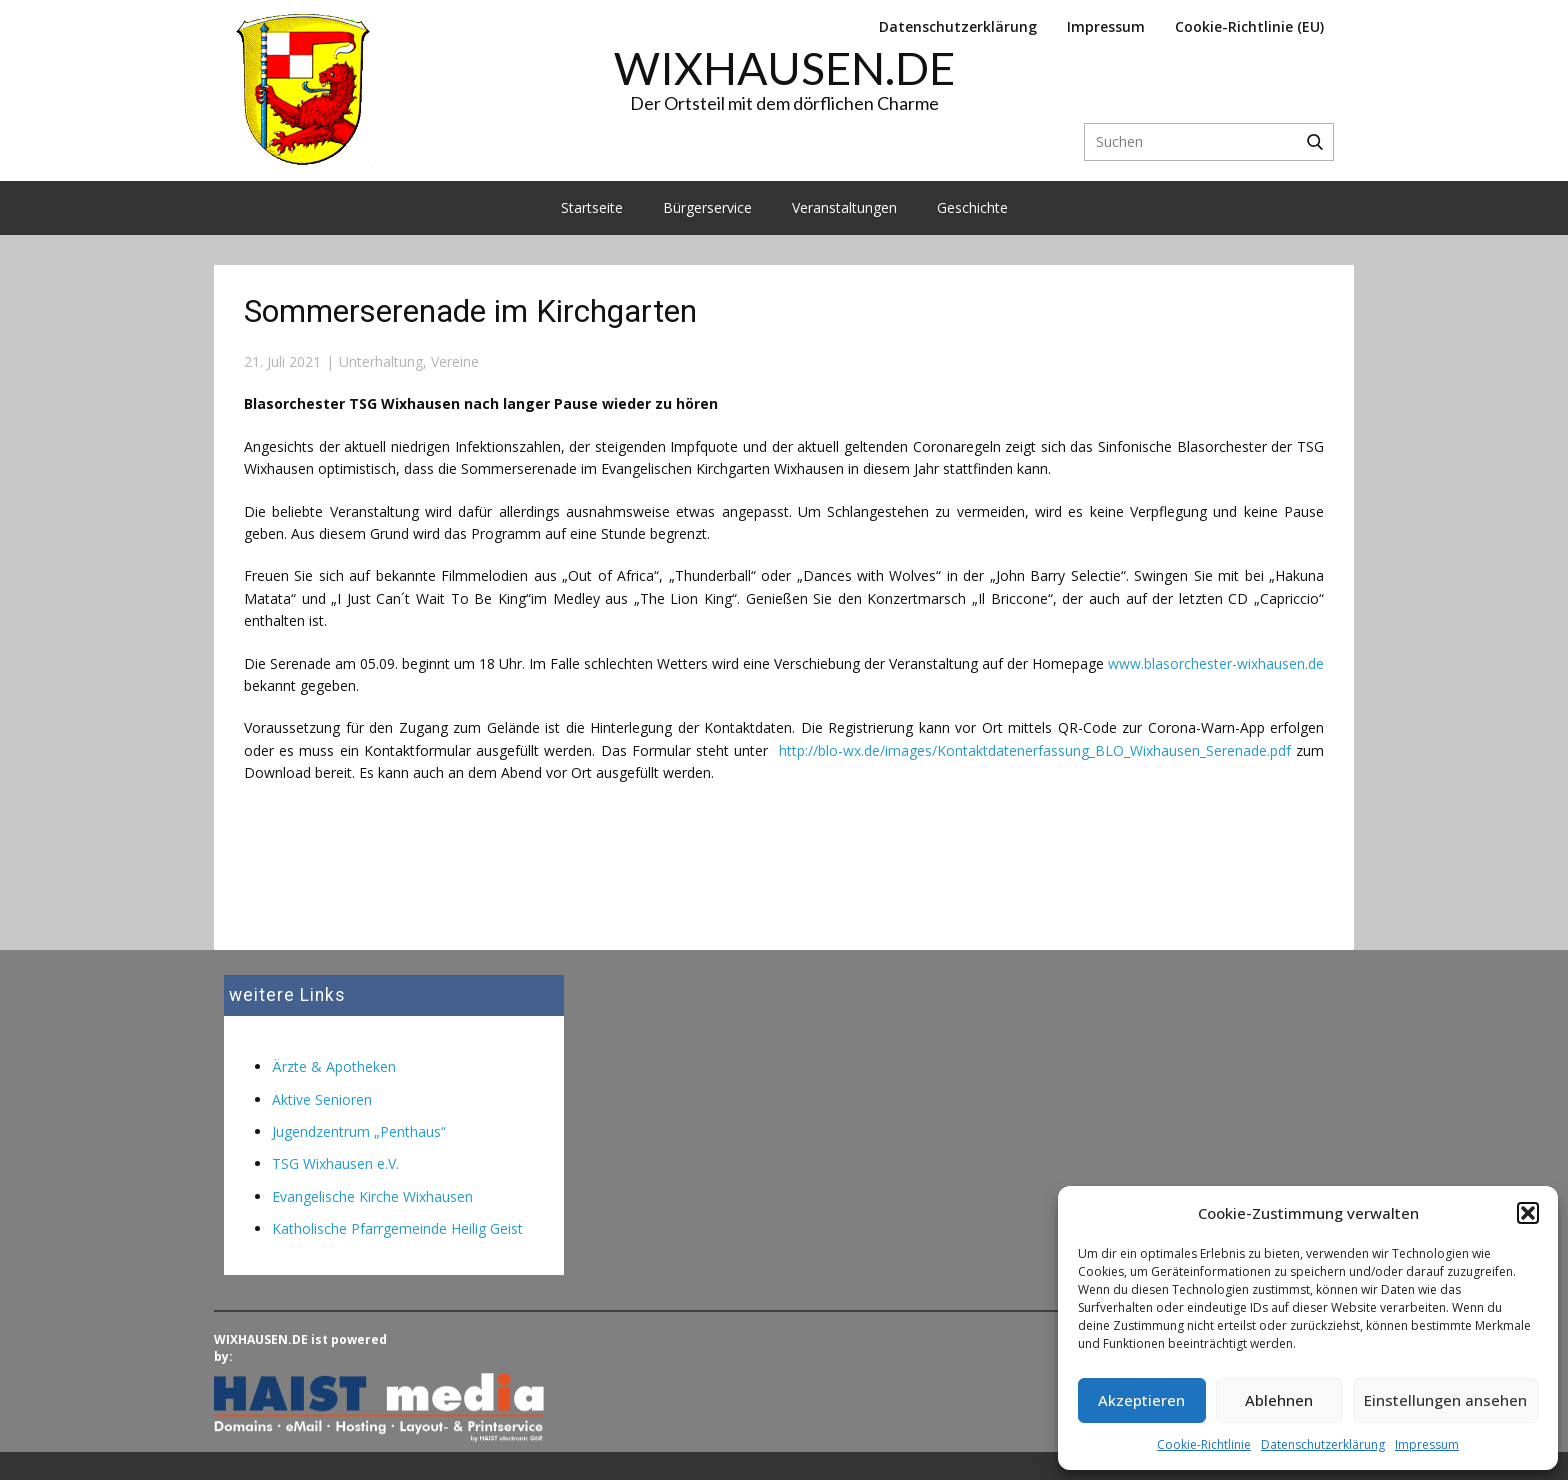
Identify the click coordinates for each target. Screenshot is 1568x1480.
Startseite (592, 207)
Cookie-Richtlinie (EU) (1249, 26)
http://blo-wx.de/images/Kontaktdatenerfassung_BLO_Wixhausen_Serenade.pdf (1037, 750)
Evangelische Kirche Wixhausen (372, 1196)
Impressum (1427, 1444)
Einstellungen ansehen (1445, 1400)
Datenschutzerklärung (1323, 1444)
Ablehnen (1279, 1400)
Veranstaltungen (844, 207)
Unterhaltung (381, 361)
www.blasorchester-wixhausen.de (1216, 663)
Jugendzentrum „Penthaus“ (359, 1131)
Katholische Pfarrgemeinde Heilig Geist (397, 1228)
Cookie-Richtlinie (1204, 1444)
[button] (1528, 1213)
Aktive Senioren (322, 1099)
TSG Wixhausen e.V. (335, 1163)
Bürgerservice (707, 207)
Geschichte (972, 207)
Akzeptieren (1141, 1400)
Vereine (455, 361)
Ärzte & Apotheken (334, 1066)
